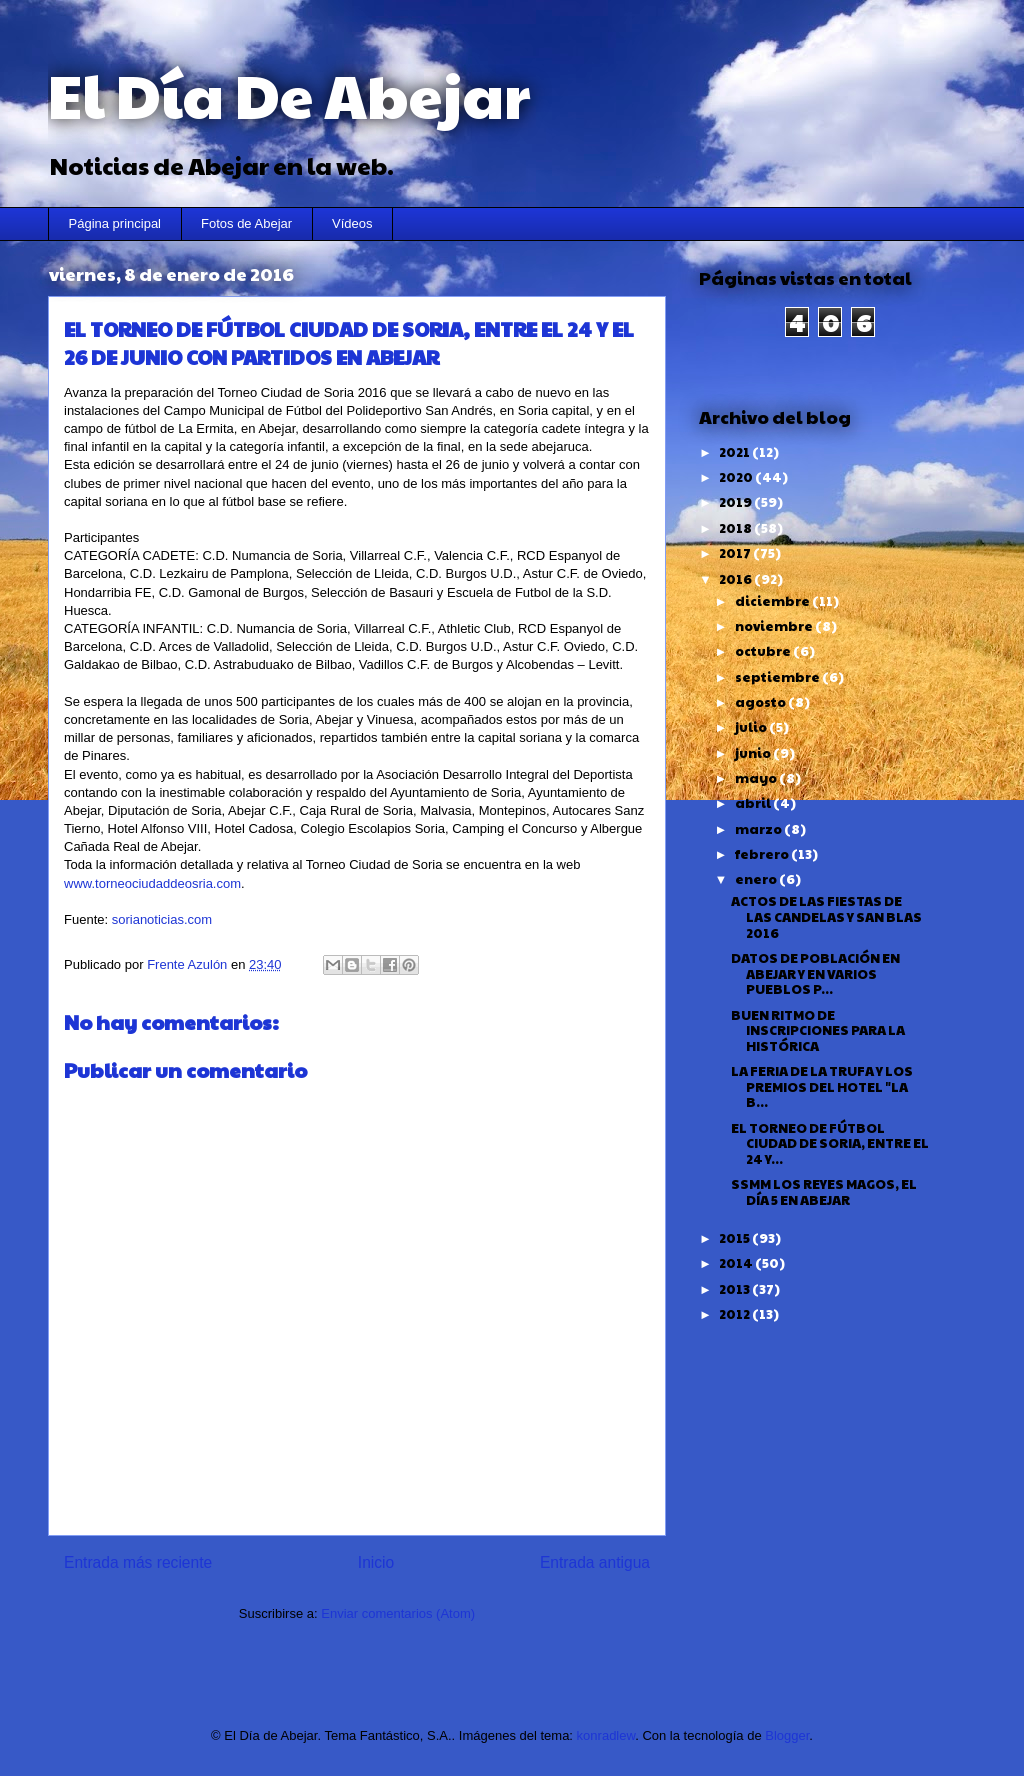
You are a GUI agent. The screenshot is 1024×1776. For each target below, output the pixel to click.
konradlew (606, 1735)
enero (757, 879)
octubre (764, 651)
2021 (735, 452)
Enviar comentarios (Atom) (398, 1613)
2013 (735, 1289)
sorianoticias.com (162, 919)
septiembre (778, 677)
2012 (735, 1314)
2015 (735, 1238)
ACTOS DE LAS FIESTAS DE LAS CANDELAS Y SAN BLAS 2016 (826, 916)
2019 (736, 502)
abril (754, 803)
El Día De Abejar (289, 94)
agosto (761, 702)
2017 (736, 553)
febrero (763, 854)
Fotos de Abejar (246, 223)
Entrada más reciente (138, 1562)
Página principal (115, 223)
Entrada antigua (595, 1562)
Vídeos (352, 223)
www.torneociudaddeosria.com (152, 883)
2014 (737, 1263)
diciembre (773, 601)
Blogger (787, 1735)
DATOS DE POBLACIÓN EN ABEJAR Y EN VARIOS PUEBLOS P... (815, 973)
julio (752, 727)
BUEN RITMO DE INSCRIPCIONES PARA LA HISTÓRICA (818, 1030)
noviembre (775, 626)
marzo (759, 829)
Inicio (376, 1562)
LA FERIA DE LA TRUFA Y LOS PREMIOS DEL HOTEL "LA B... (822, 1086)
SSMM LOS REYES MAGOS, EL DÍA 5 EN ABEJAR (824, 1192)
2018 (736, 528)
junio (754, 753)
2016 (736, 579)
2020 (737, 477)
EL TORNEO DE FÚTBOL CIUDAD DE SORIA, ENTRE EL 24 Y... (830, 1143)
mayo (757, 778)
